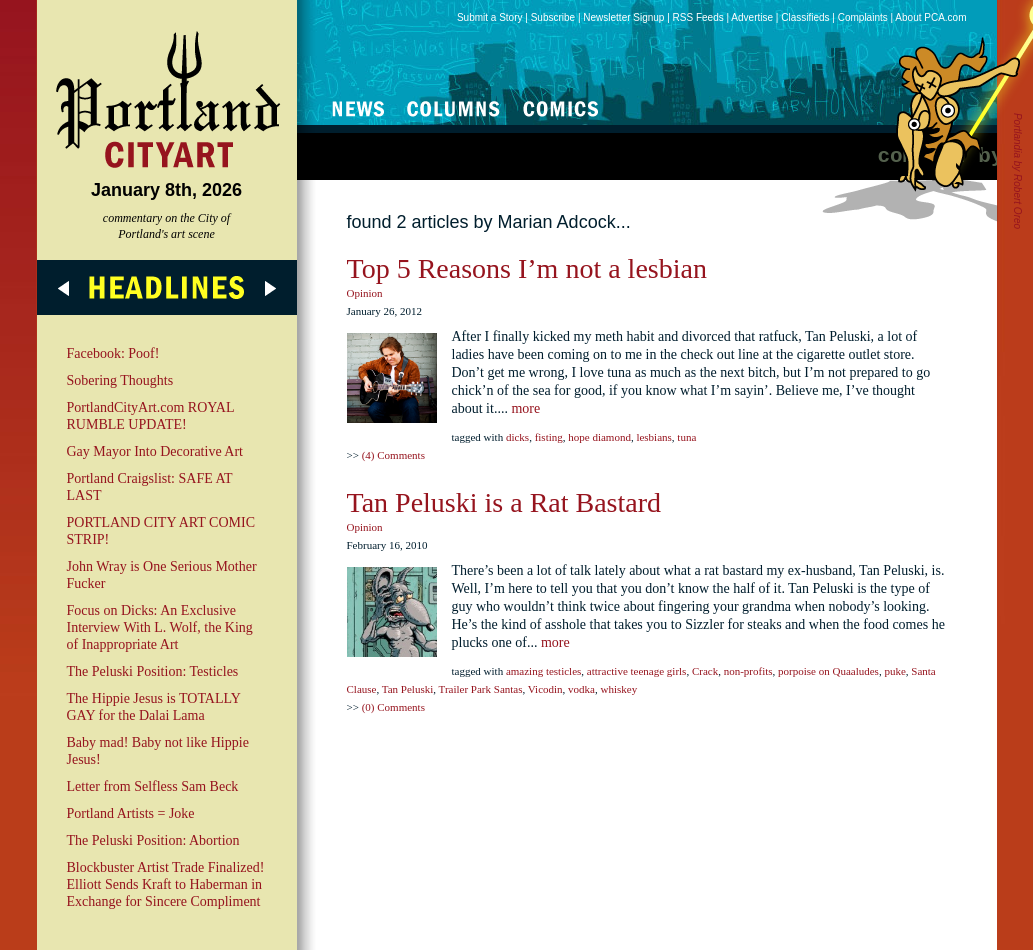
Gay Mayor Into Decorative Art (155, 451)
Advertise (752, 17)
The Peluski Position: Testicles (153, 671)
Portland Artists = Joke (131, 813)
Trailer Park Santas (481, 689)
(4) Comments (393, 455)
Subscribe (553, 17)
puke (894, 671)
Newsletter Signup (623, 17)
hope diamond (599, 437)
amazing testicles (543, 671)
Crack (705, 671)
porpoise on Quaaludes (828, 671)
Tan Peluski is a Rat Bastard (504, 502)
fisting (549, 437)
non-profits (748, 671)
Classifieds (805, 17)
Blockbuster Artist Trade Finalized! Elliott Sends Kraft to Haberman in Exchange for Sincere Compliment (166, 884)
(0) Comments (393, 707)
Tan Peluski (407, 689)
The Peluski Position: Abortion (153, 840)
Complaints (863, 17)
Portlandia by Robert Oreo (1017, 171)
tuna (686, 437)
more (525, 408)
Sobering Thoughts (120, 380)
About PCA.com (930, 17)
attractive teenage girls (637, 671)
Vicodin (545, 689)
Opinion (365, 293)
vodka (581, 689)
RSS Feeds (698, 17)
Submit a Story (490, 17)
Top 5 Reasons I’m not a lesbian (527, 268)
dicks (517, 437)
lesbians (653, 437)
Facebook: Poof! (113, 353)
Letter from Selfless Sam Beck (153, 786)
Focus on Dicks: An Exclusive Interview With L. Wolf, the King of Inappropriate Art (160, 627)
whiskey (618, 689)
